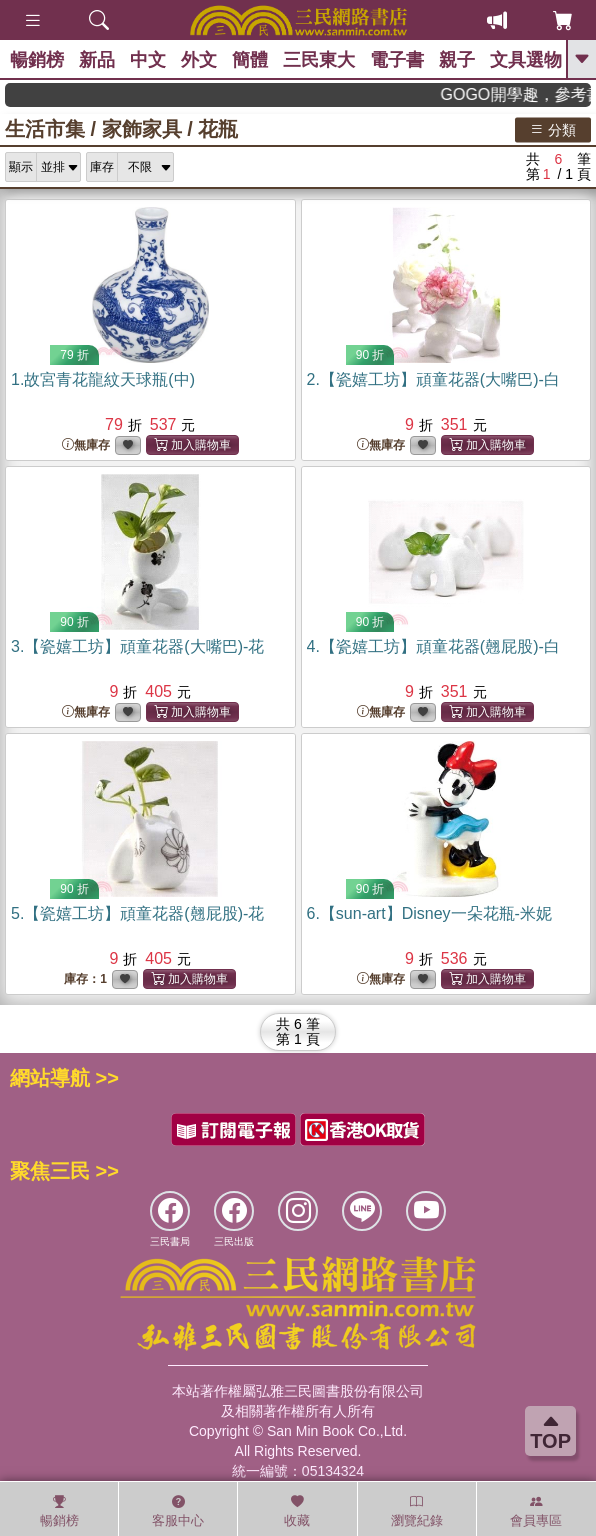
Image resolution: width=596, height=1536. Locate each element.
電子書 (397, 60)
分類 (553, 129)
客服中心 (178, 1511)
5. (137, 913)
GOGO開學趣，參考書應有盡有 (527, 94)
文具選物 (526, 60)
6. (429, 913)
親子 (457, 60)
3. (137, 646)
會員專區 (536, 1511)
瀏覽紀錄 (417, 1511)
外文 (199, 60)
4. (433, 646)
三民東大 (319, 60)
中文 (148, 60)
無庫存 (86, 445)
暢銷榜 (37, 60)
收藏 (297, 1511)
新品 (97, 60)
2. (433, 379)
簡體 (250, 60)
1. (103, 379)
